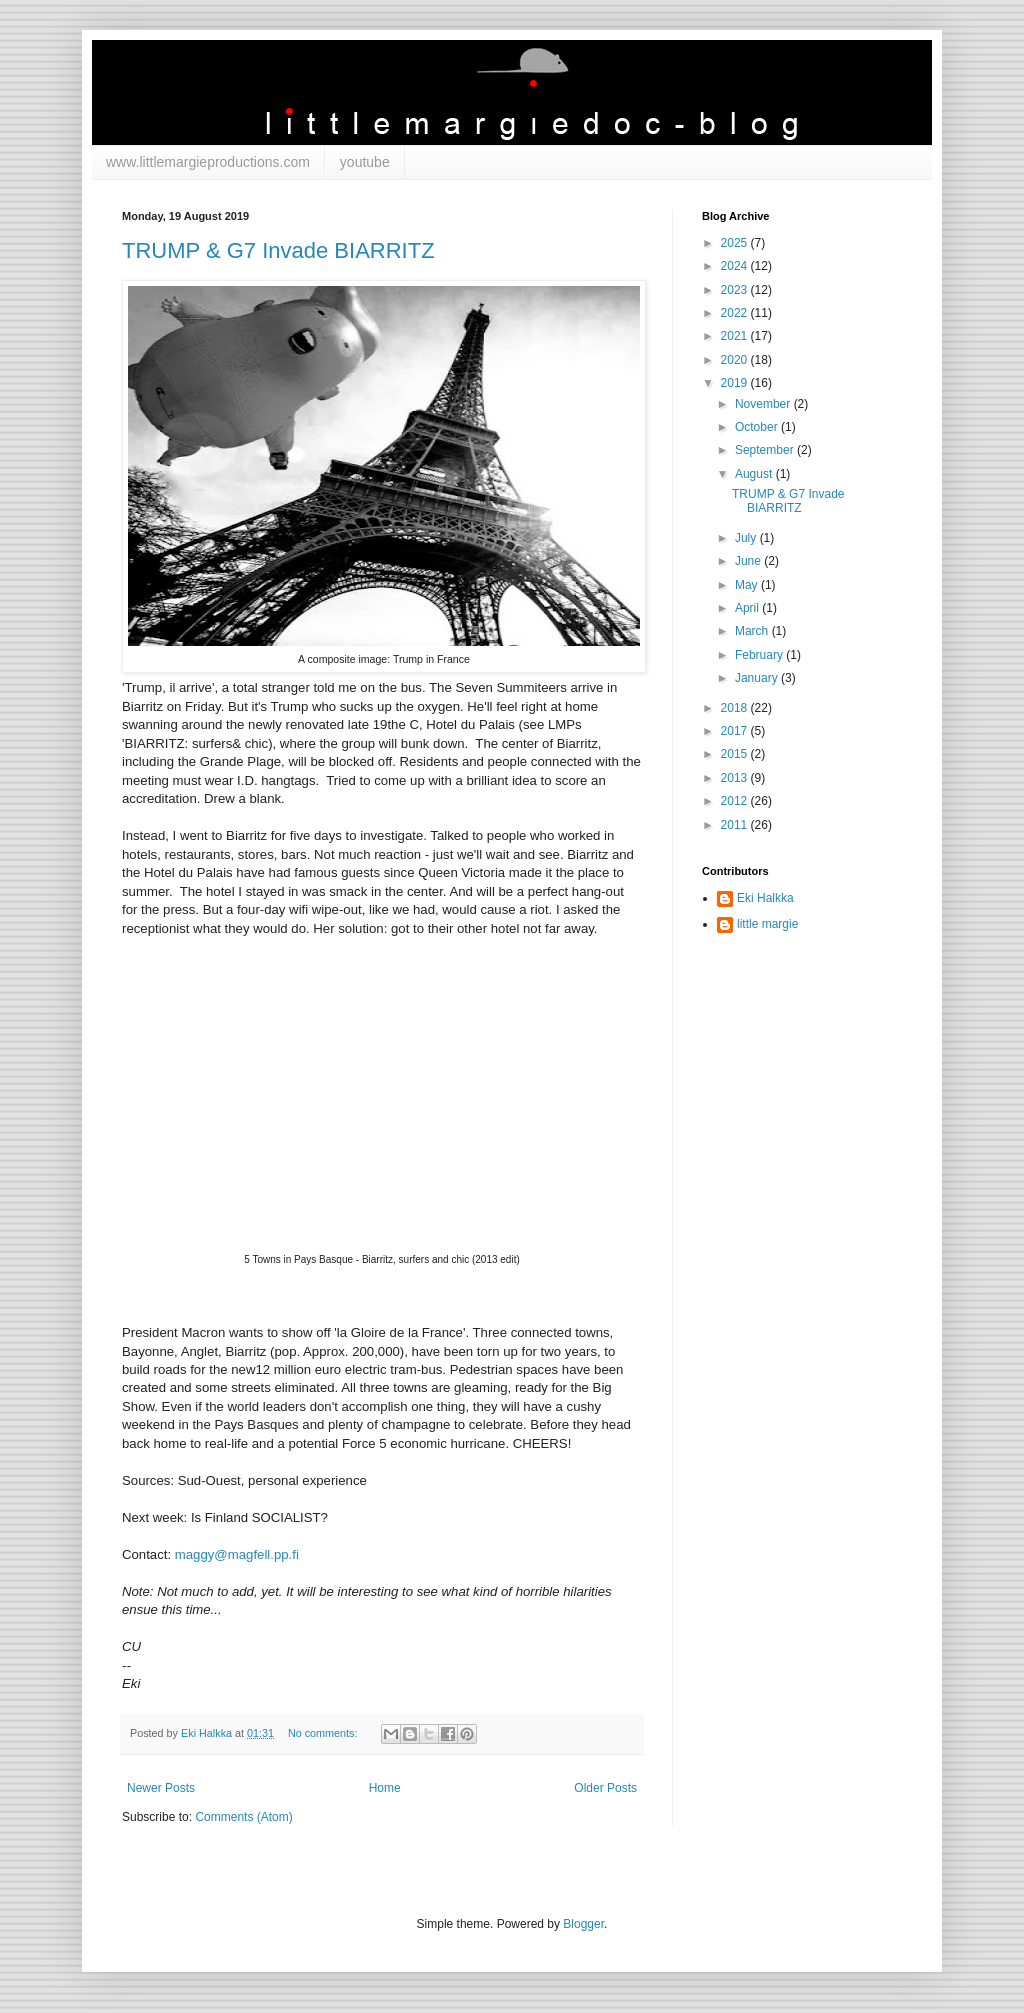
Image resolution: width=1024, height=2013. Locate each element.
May (748, 585)
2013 (736, 778)
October (758, 427)
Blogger (583, 1924)
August (755, 474)
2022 (736, 313)
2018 (736, 708)
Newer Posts (161, 1788)
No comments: (324, 1733)
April (748, 608)
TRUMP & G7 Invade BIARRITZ (278, 250)
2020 (736, 360)
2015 (736, 754)
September (766, 450)
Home (385, 1788)
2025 (736, 243)
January (758, 678)
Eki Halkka (765, 898)
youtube (365, 162)
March (753, 631)
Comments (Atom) (243, 1817)
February (760, 655)
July (747, 538)
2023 (736, 290)
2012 (736, 801)
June (749, 561)
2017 (736, 731)
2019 (736, 383)
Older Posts (605, 1788)
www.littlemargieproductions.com (208, 162)
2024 (736, 266)
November (764, 404)
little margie (767, 924)
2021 (736, 336)
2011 (736, 825)
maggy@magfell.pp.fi (237, 1554)
